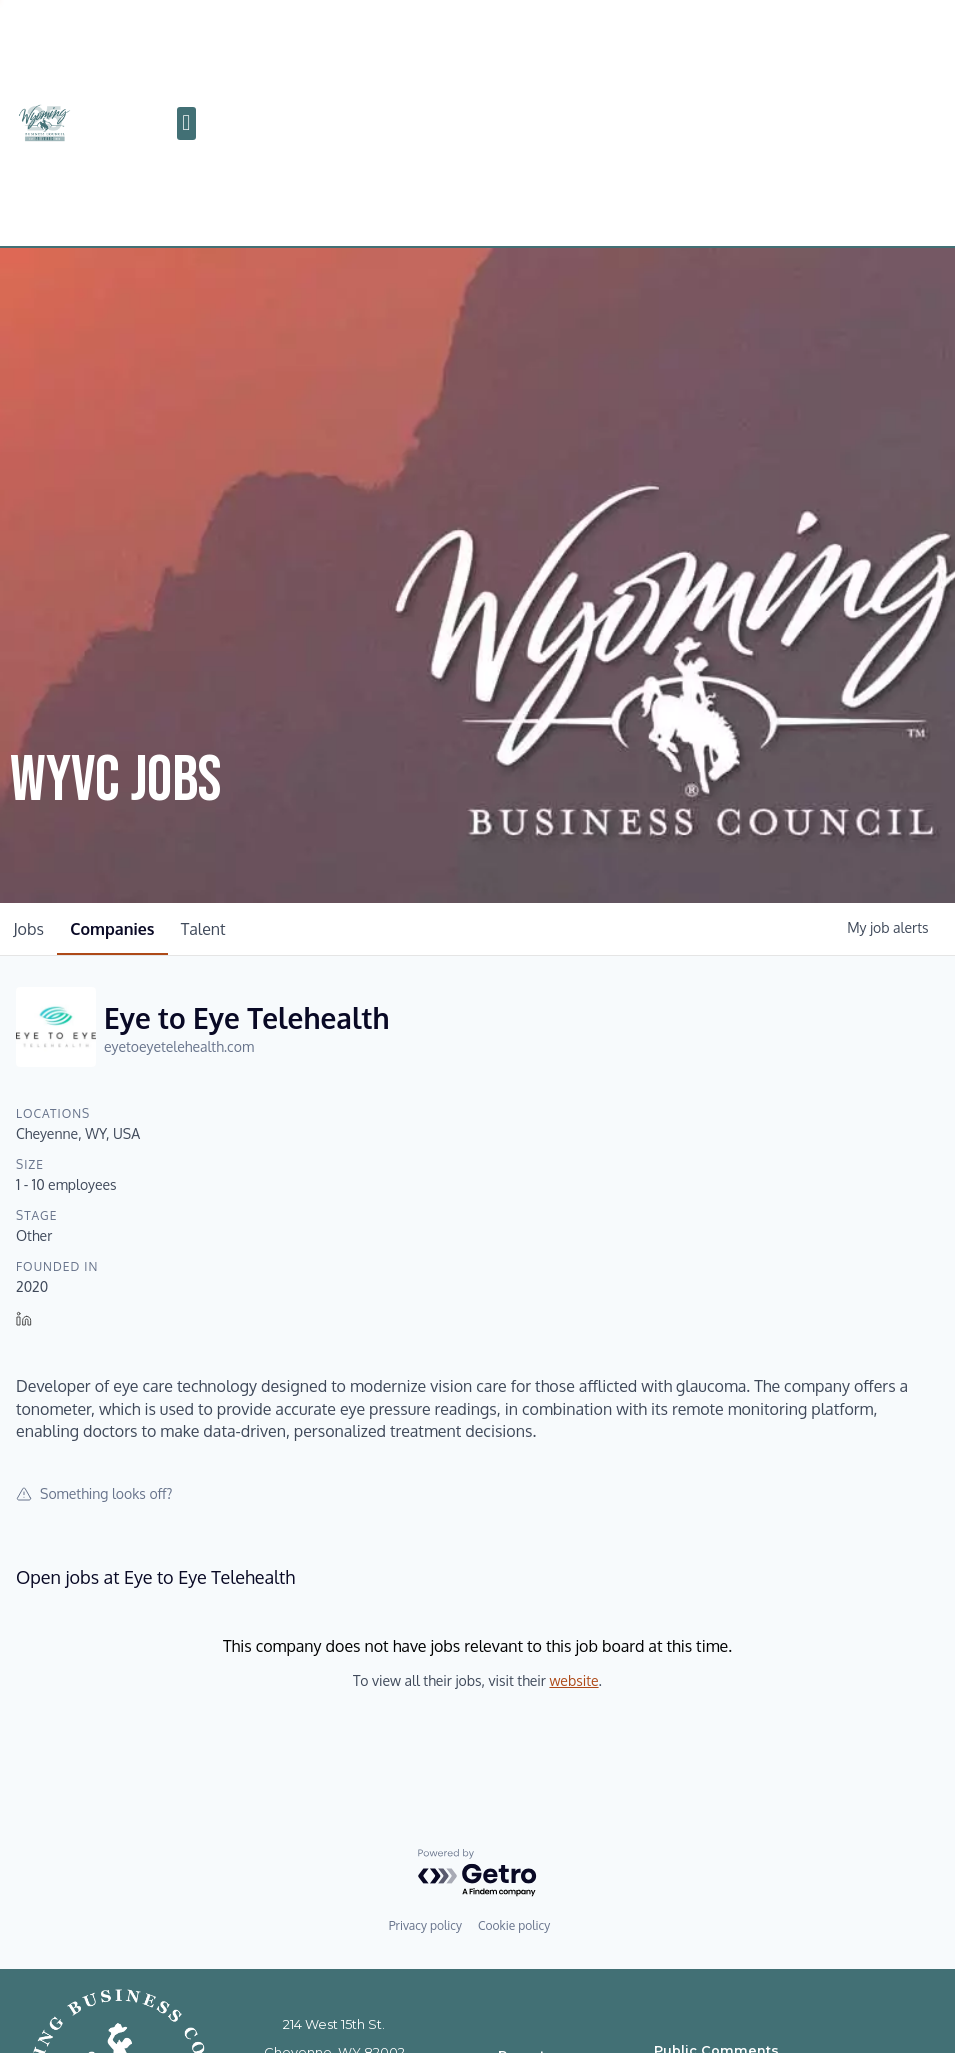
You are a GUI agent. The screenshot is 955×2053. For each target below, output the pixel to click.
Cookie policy (514, 1925)
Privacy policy (425, 1925)
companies (121, 929)
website (573, 1680)
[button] (186, 123)
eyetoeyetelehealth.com (179, 1046)
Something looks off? (94, 1493)
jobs (31, 929)
